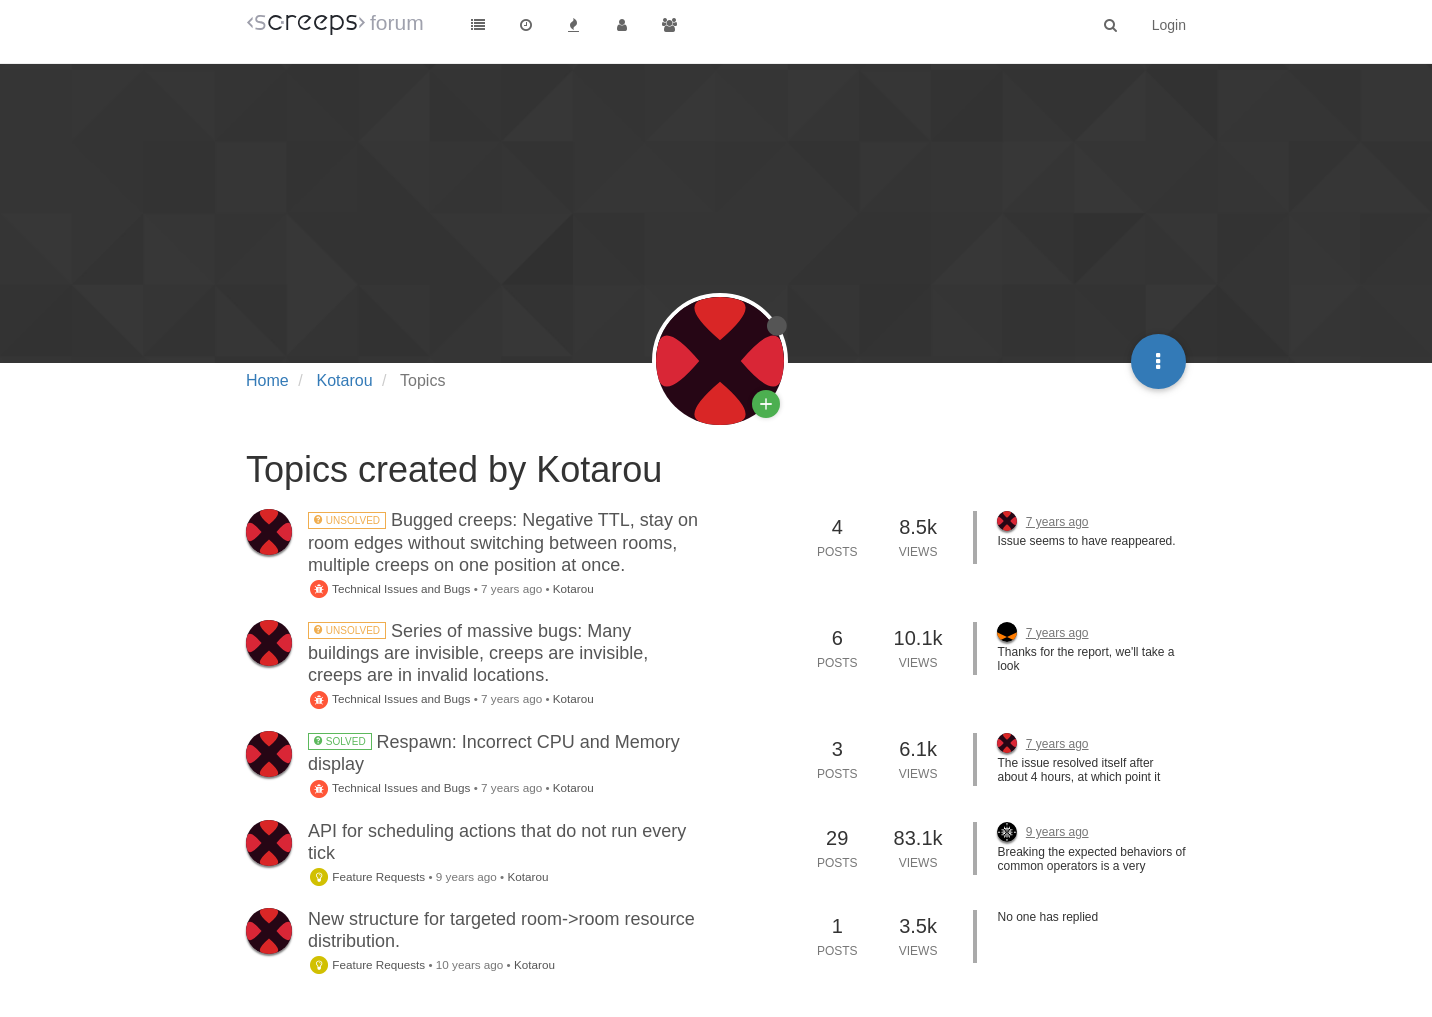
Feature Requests (366, 876)
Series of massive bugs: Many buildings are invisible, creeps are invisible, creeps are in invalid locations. (478, 653)
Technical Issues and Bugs (389, 588)
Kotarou (573, 588)
